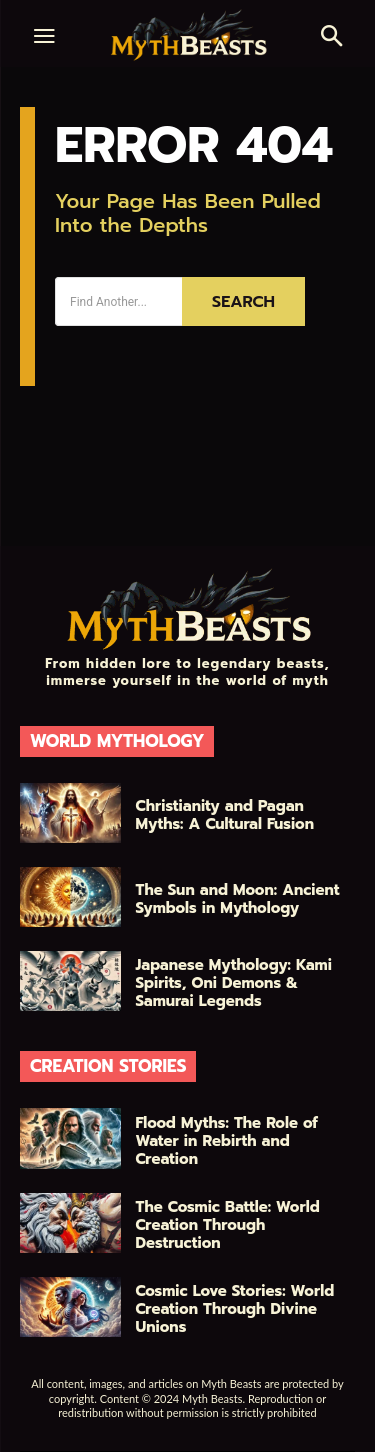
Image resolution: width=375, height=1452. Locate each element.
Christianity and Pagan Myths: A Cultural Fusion (225, 815)
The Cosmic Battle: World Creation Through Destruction (228, 1225)
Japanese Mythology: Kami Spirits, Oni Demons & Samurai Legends (234, 983)
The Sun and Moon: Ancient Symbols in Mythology (238, 899)
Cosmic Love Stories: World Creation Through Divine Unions (235, 1309)
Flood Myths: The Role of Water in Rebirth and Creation (227, 1141)
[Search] (243, 301)
